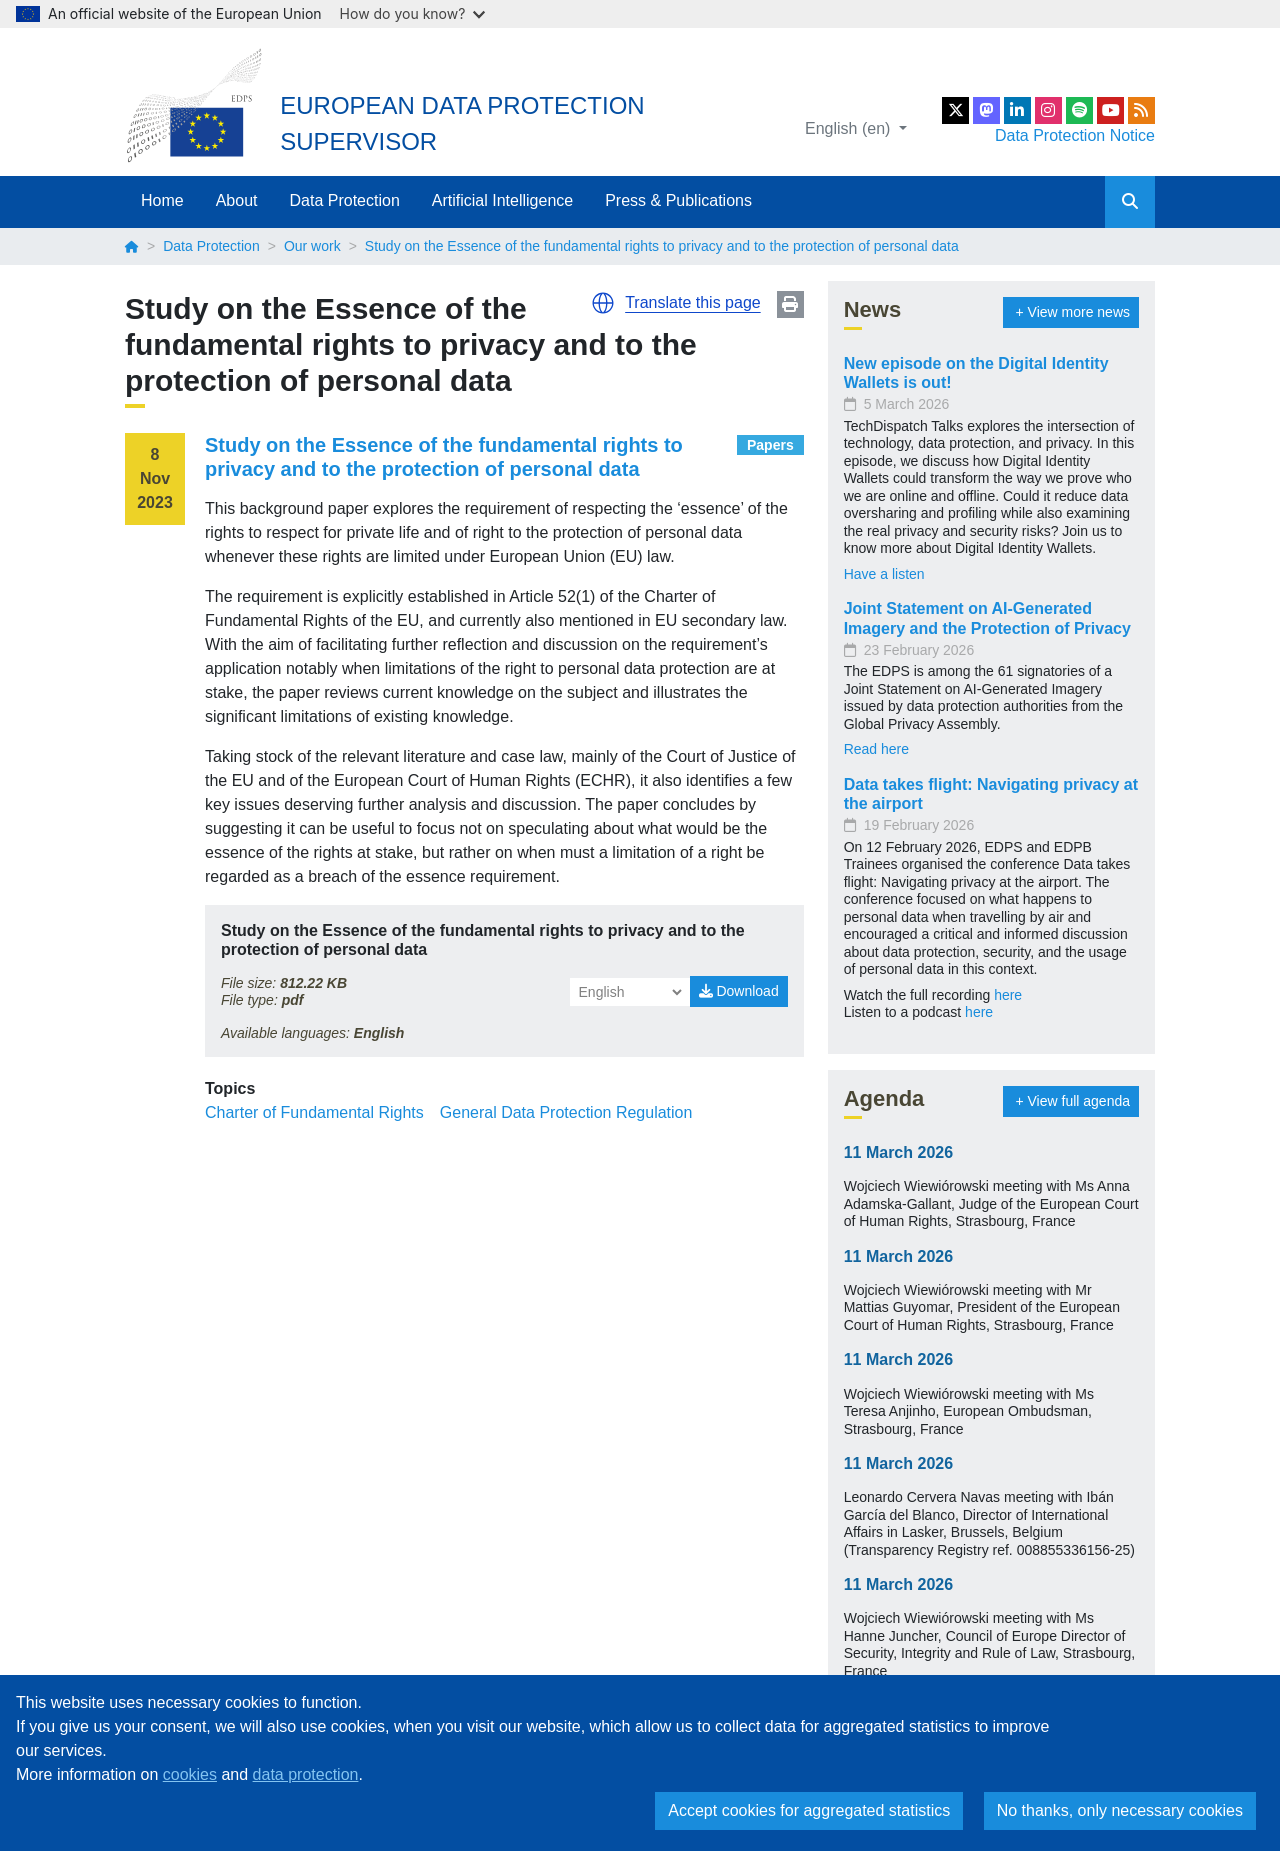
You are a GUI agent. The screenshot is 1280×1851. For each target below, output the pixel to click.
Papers (770, 445)
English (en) (850, 128)
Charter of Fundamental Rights (314, 1112)
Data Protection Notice (1075, 135)
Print (790, 304)
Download (739, 991)
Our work (312, 246)
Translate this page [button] (692, 302)
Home (162, 200)
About (237, 200)
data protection (306, 1774)
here (1008, 995)
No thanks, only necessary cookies (1120, 1810)
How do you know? (413, 13)
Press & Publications (678, 200)
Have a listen (884, 574)
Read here (876, 749)
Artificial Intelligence (502, 200)
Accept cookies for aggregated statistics (809, 1810)
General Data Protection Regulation (566, 1112)
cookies (190, 1774)
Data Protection (345, 200)
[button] (603, 303)
